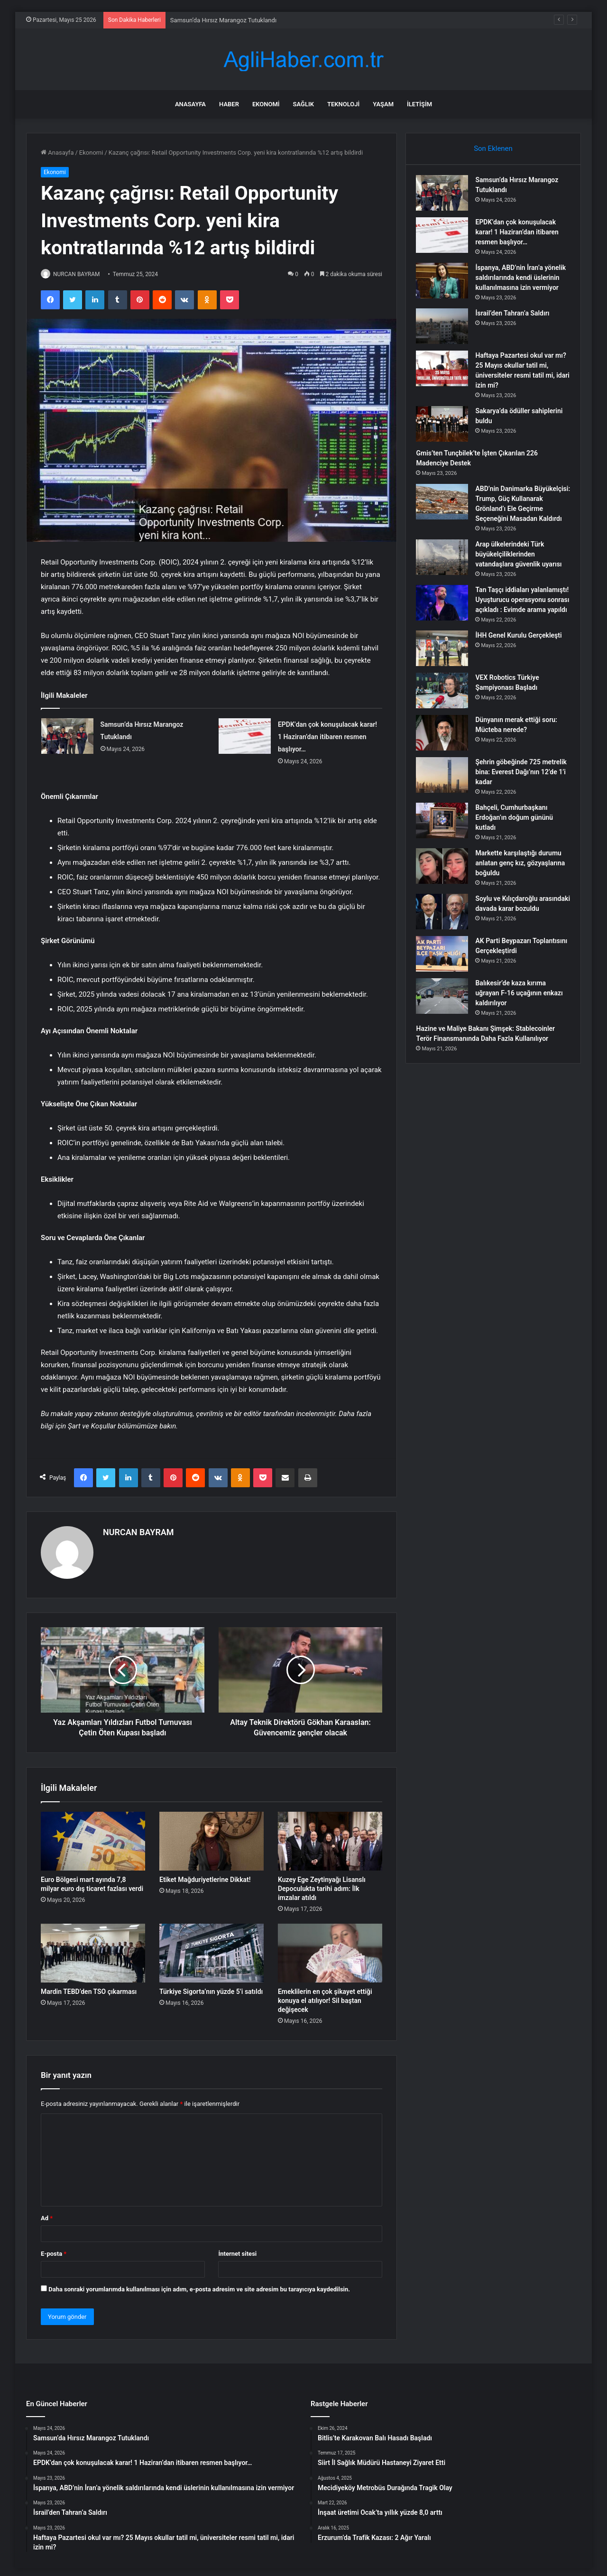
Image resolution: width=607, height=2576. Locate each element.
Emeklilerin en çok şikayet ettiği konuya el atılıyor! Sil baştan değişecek (325, 1996)
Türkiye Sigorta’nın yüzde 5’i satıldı (211, 1987)
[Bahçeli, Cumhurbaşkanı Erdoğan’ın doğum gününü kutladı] (446, 854)
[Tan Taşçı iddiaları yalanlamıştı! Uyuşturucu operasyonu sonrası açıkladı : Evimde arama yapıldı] (446, 627)
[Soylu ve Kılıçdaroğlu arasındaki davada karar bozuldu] (446, 946)
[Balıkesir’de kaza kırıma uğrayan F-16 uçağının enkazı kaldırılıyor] (446, 1033)
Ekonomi (266, 104)
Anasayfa (190, 104)
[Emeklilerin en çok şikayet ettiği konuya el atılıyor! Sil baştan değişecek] (330, 1948)
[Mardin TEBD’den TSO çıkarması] (93, 1948)
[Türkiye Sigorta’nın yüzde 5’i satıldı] (211, 1948)
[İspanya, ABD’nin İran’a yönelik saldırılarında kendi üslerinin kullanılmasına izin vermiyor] (446, 285)
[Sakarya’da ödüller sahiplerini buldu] (446, 438)
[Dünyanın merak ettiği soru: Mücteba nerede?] (446, 767)
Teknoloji (343, 104)
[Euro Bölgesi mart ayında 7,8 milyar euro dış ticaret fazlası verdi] (93, 1836)
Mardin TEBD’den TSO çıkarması (89, 1987)
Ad (47, 2213)
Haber (229, 104)
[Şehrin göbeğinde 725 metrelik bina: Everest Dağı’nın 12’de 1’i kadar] (446, 809)
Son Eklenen (493, 148)
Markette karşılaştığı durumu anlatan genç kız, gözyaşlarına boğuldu (522, 897)
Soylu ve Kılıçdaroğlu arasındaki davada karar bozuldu (514, 942)
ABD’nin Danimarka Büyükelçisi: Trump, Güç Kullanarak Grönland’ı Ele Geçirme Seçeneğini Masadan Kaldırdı (516, 523)
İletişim (419, 104)
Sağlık (303, 104)
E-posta (53, 2249)
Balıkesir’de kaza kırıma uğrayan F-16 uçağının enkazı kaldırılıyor (514, 1030)
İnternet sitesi (237, 2249)
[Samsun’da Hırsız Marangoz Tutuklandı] (67, 737)
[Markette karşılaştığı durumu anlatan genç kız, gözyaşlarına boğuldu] (446, 900)
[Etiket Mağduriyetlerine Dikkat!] (211, 1836)
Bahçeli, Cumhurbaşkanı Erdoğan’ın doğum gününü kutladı (518, 851)
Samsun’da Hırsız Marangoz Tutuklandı (223, 20)
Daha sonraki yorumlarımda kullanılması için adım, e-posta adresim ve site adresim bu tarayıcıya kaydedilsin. (199, 2285)
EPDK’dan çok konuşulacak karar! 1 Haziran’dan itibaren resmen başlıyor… (327, 738)
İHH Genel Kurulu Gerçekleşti (522, 669)
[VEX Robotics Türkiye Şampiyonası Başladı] (446, 724)
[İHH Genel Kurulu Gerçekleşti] (446, 682)
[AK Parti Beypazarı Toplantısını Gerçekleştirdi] (446, 991)
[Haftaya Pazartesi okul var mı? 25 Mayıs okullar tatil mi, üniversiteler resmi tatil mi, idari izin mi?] (446, 382)
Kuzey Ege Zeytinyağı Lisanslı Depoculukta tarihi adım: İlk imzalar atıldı (322, 1884)
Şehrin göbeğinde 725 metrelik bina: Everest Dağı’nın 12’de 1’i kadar (513, 806)
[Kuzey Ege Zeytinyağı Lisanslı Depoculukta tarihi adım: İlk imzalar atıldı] (330, 1836)
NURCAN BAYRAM (81, 274)
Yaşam (383, 104)
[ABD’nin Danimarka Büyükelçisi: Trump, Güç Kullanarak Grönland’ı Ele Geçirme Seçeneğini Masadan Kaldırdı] (446, 516)
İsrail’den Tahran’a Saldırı (516, 327)
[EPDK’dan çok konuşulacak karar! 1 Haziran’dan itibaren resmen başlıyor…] (245, 737)
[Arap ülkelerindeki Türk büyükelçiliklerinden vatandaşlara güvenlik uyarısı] (446, 581)
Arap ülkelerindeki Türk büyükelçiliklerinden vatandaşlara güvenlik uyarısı (522, 578)
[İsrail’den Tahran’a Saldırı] (446, 340)
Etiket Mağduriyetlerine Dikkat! (205, 1875)
